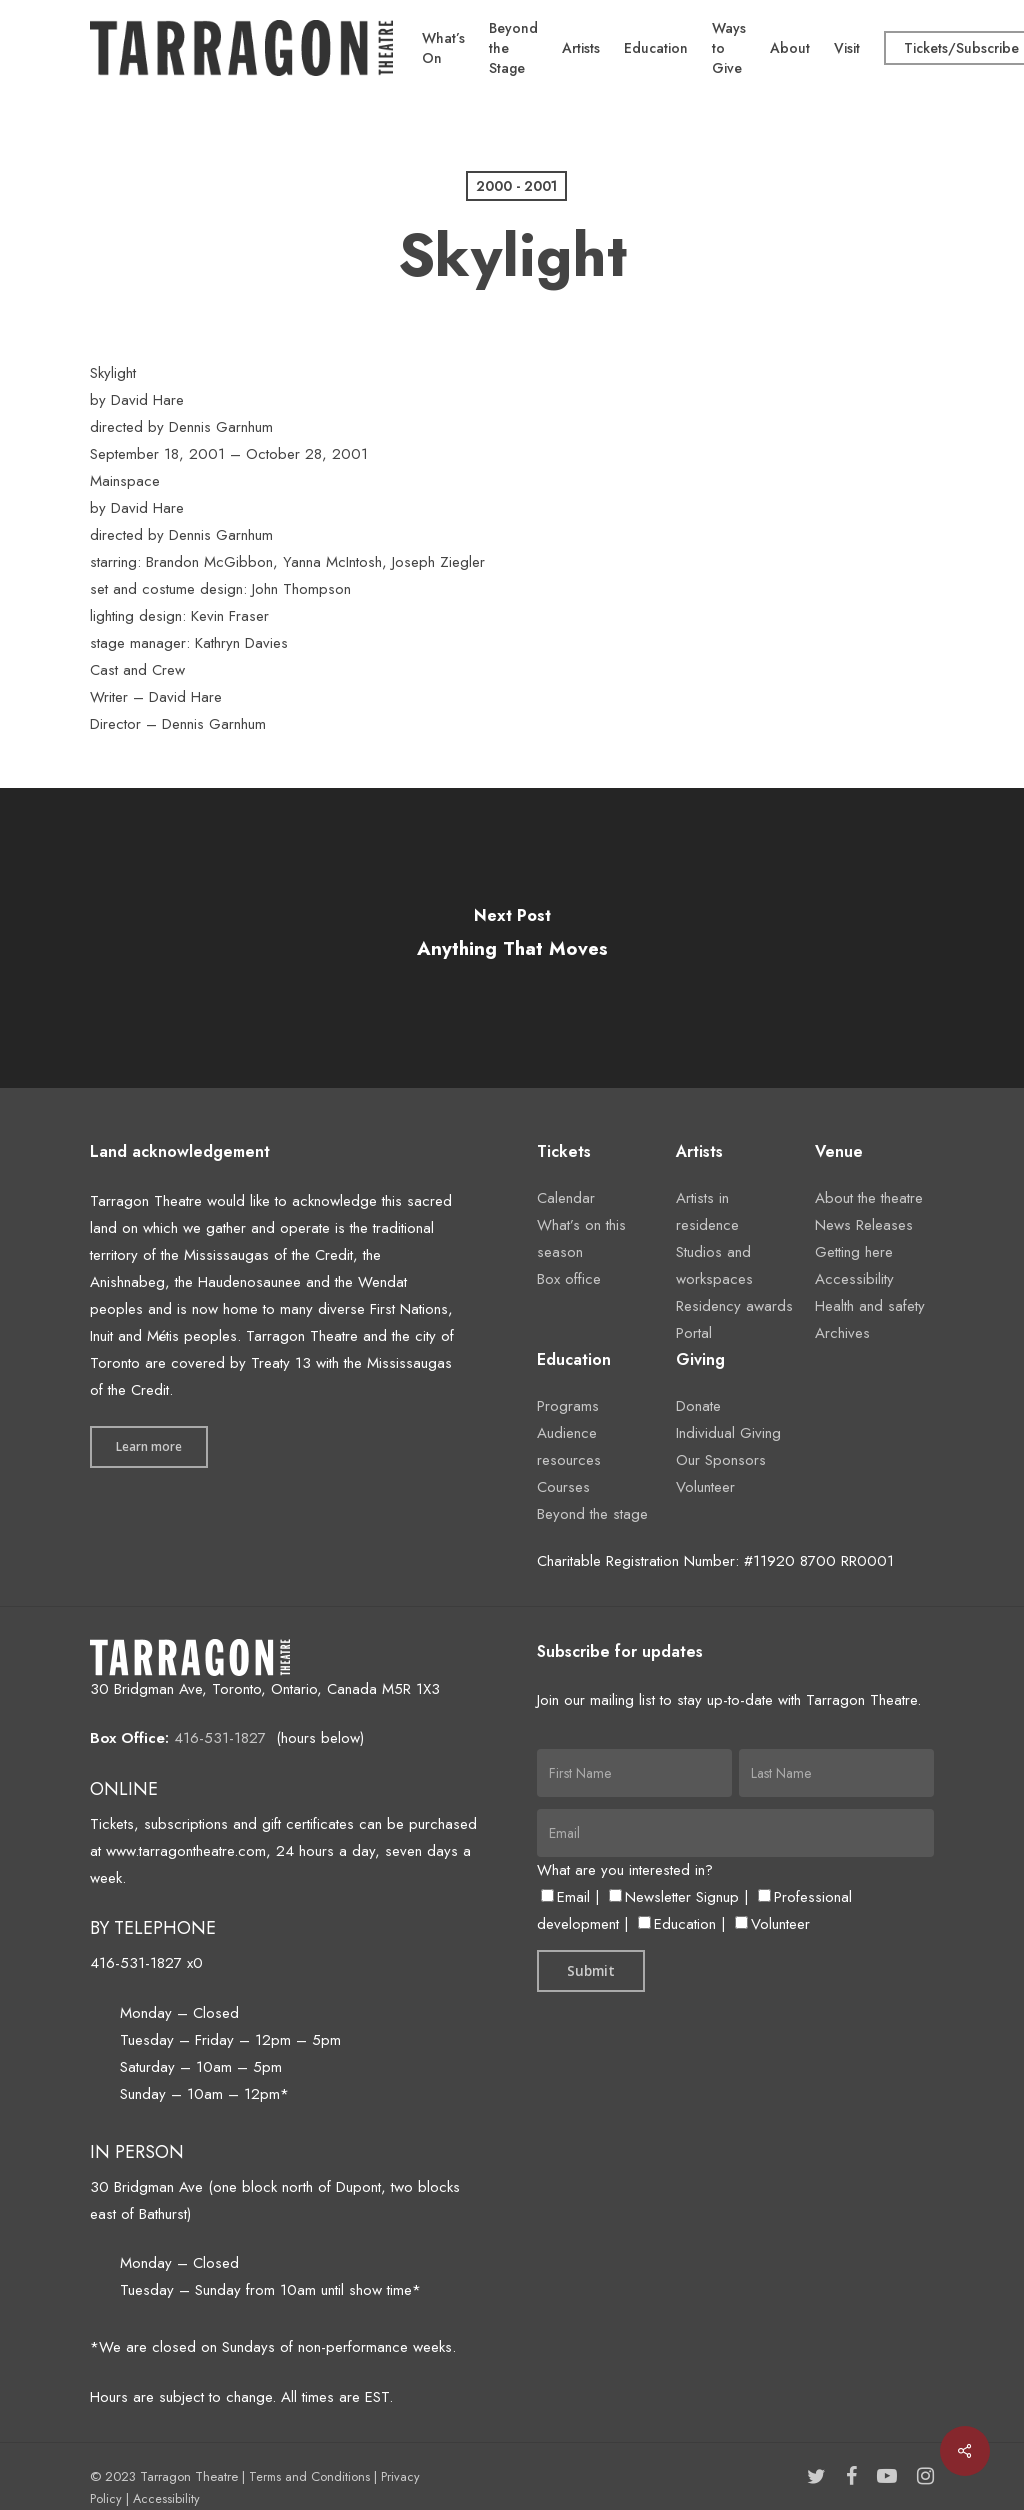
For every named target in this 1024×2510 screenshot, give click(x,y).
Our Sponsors (721, 1460)
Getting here (854, 1252)
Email (565, 1897)
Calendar (566, 1198)
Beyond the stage (592, 1514)
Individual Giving (728, 1433)
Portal (694, 1333)
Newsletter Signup (674, 1897)
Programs (568, 1406)
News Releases (864, 1225)
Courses (563, 1487)
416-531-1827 (220, 1738)
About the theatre (869, 1198)
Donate (698, 1406)
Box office (569, 1279)
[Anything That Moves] (512, 938)
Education (677, 1924)
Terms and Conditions (309, 2476)
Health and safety (870, 1306)
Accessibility (854, 1279)
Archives (842, 1333)
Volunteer (705, 1487)
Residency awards (734, 1306)
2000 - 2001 (516, 186)
